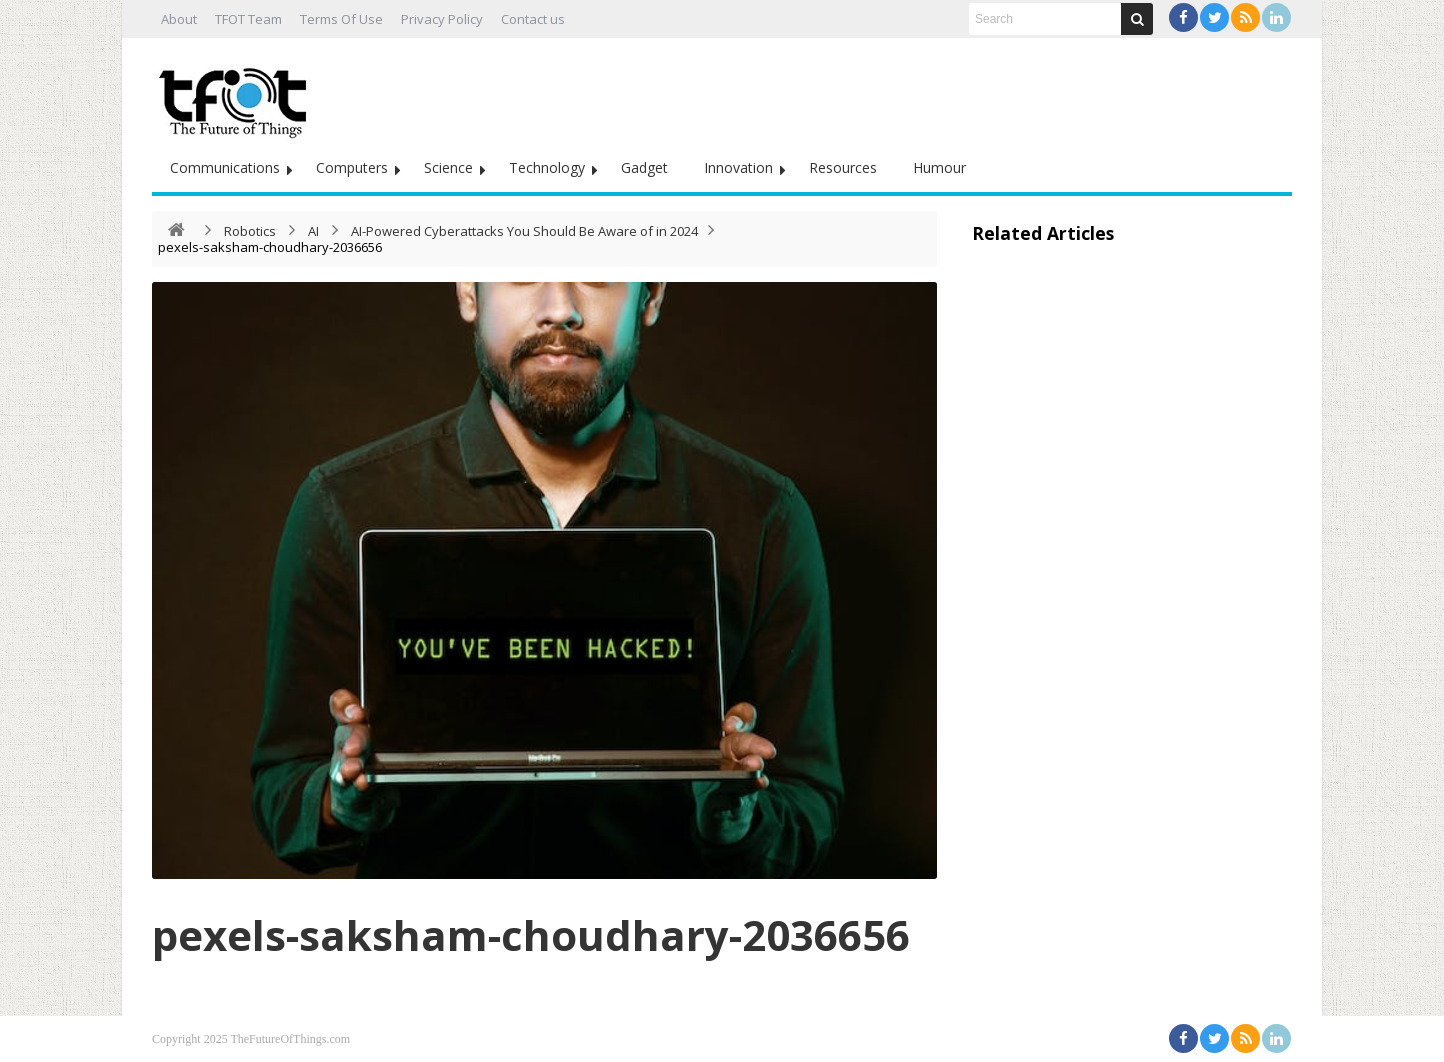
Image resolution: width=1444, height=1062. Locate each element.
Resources (843, 167)
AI (313, 231)
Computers (352, 167)
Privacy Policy (442, 19)
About (179, 19)
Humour (939, 167)
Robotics (250, 231)
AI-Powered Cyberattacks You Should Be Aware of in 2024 (524, 231)
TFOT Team (248, 19)
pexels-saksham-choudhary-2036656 (531, 934)
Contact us (533, 19)
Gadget (644, 167)
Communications (225, 167)
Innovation (738, 167)
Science (448, 167)
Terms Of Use (341, 19)
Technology (547, 167)
